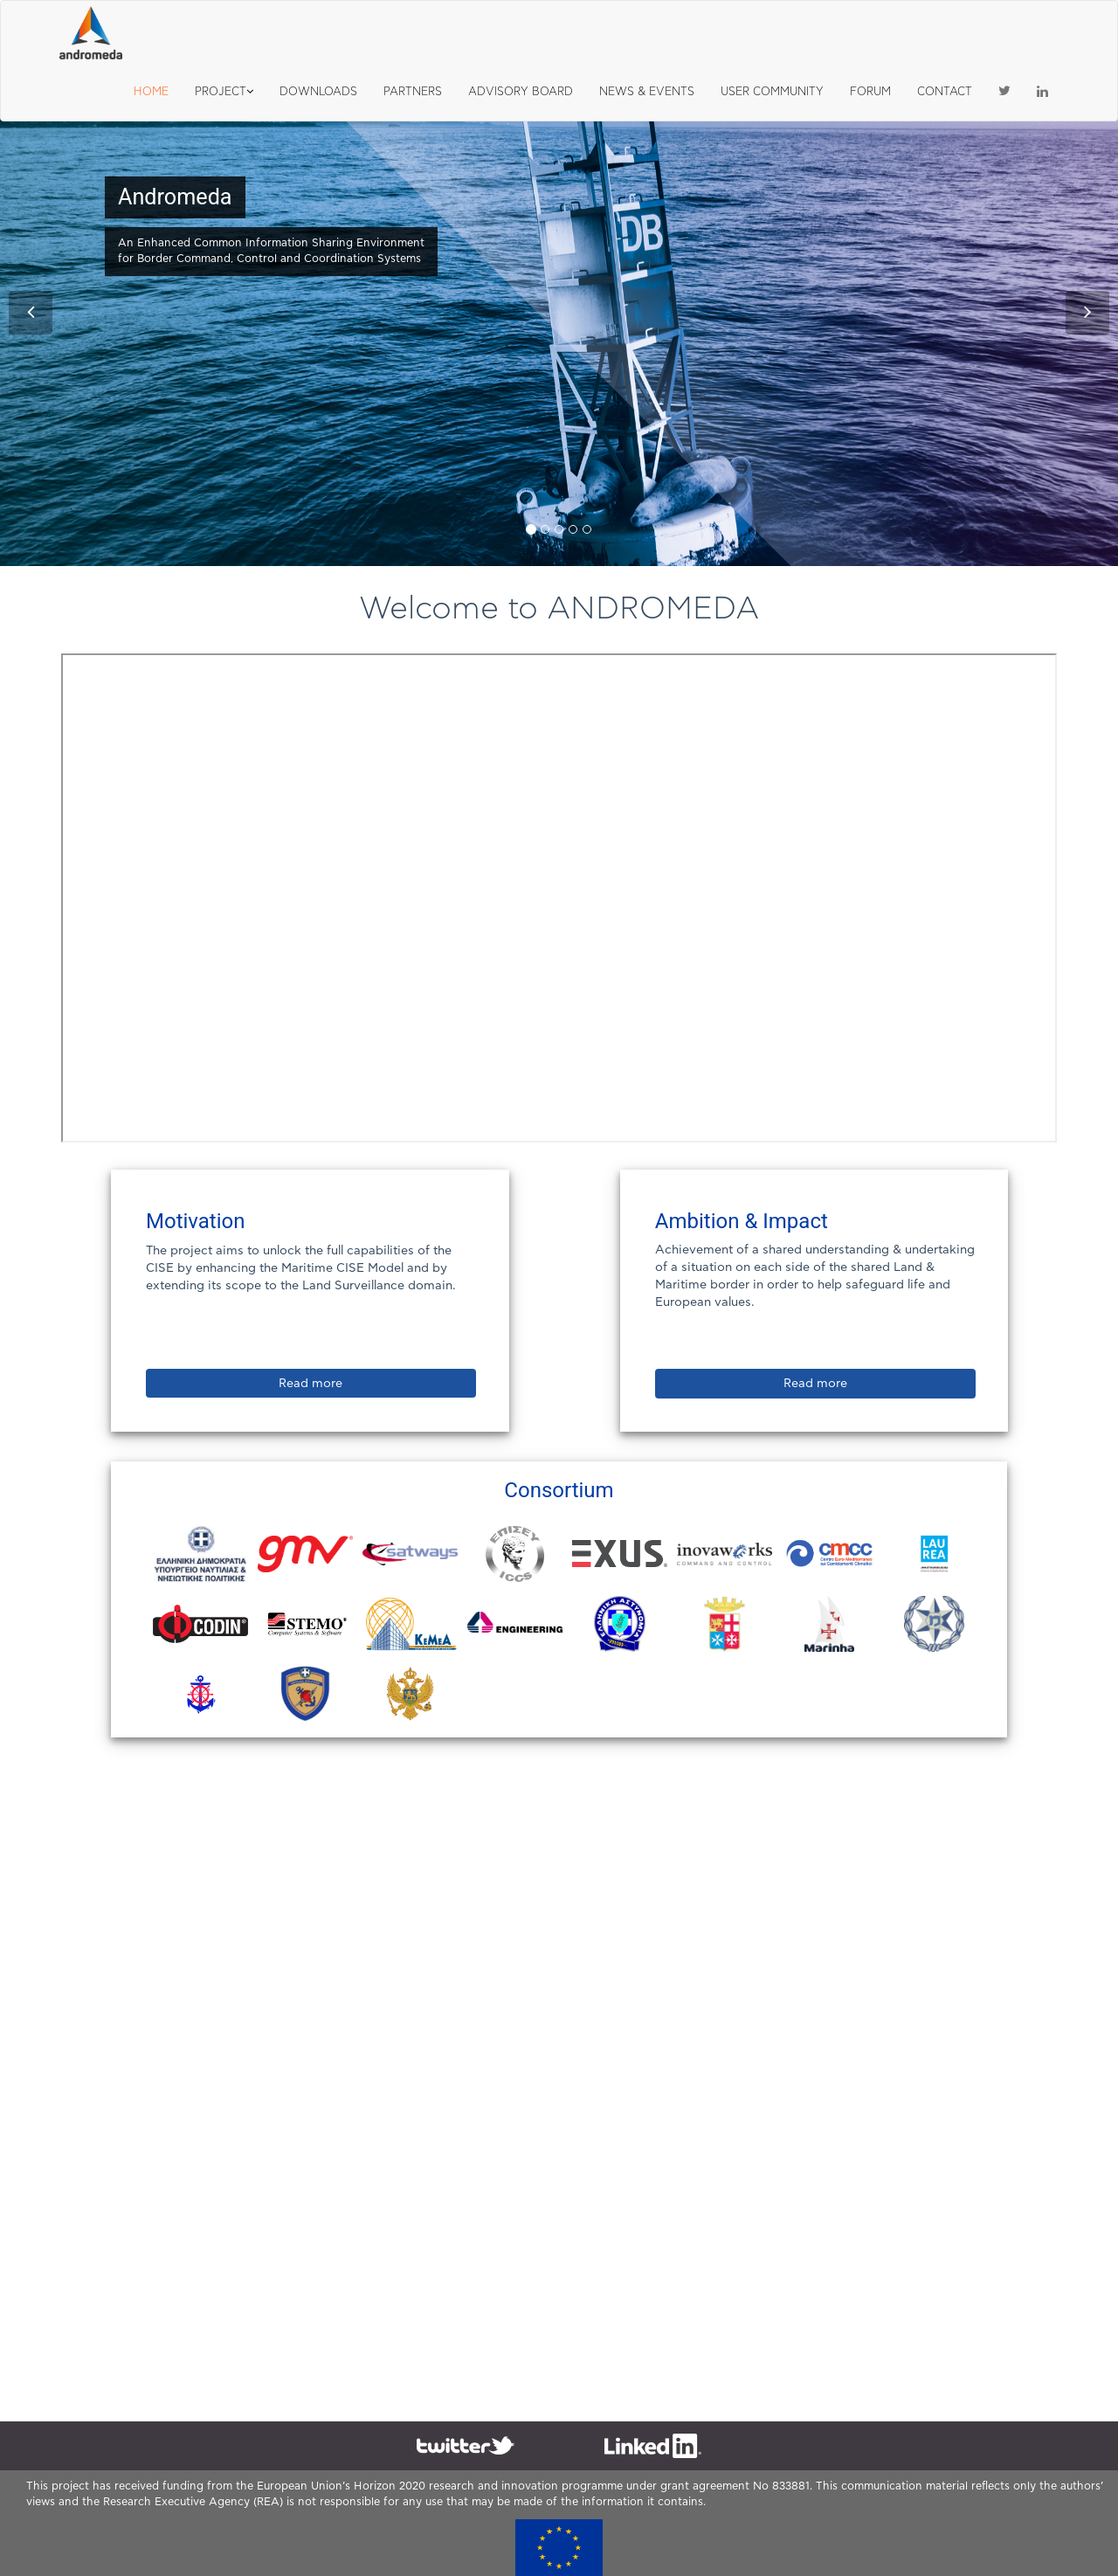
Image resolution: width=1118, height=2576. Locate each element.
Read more (310, 1384)
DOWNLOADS (318, 92)
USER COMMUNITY (772, 92)
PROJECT (224, 92)
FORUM (870, 92)
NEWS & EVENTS (646, 92)
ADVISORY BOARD (520, 92)
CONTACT (944, 92)
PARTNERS (412, 92)
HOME (151, 92)
